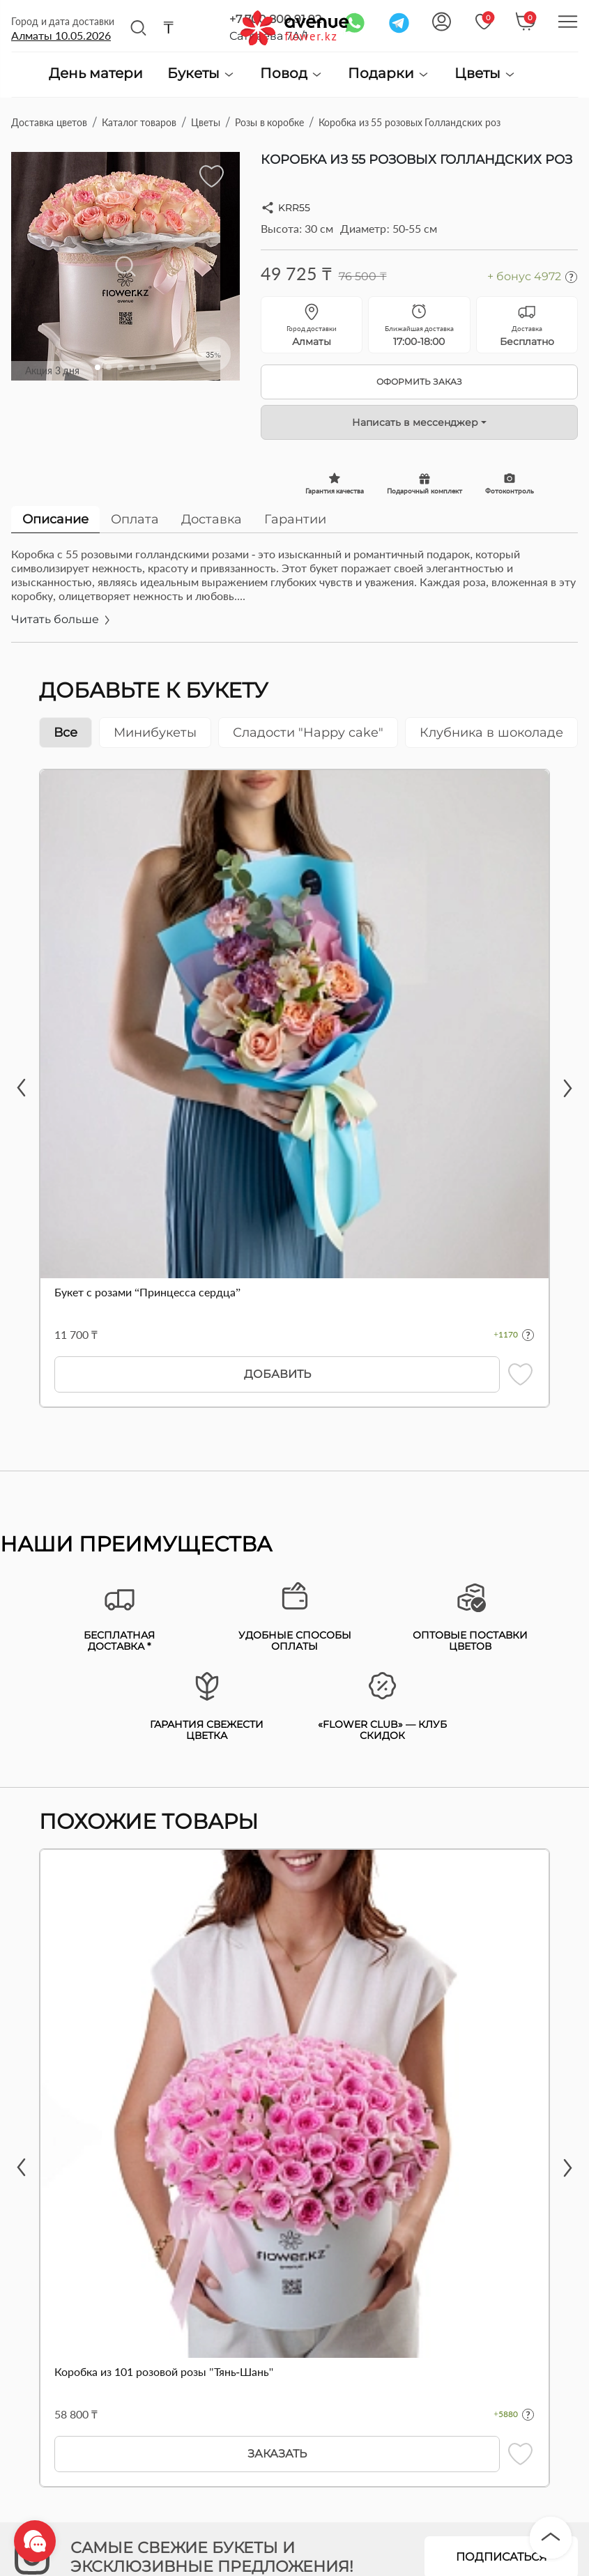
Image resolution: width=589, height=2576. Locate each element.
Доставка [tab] (211, 519)
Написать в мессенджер (415, 422)
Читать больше (61, 619)
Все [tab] (65, 732)
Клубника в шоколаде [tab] (491, 732)
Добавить (277, 1374)
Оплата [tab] (135, 519)
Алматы (61, 35)
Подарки (389, 73)
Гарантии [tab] (295, 519)
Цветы (485, 73)
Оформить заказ (419, 381)
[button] (97, 367)
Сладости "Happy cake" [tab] (308, 732)
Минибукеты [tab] (155, 732)
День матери (96, 74)
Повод (291, 73)
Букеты (201, 73)
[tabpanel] (294, 594)
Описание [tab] (55, 519)
